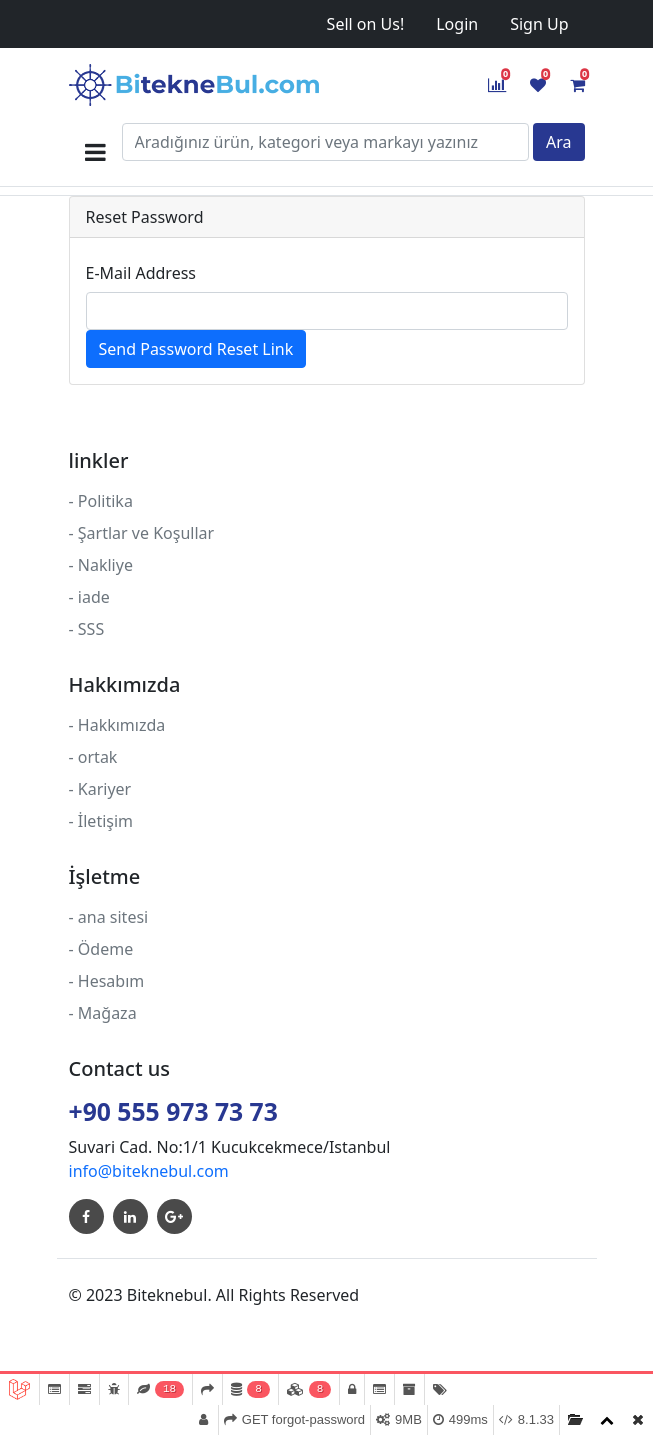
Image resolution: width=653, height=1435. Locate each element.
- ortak (93, 757)
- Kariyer (100, 789)
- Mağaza (103, 1013)
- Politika (101, 501)
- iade (89, 597)
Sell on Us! (366, 24)
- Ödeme (101, 949)
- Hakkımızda (117, 725)
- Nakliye (101, 565)
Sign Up (539, 24)
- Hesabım (107, 981)
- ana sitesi (109, 917)
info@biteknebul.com (149, 1171)
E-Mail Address (141, 273)
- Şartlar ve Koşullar (142, 533)
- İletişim (101, 821)
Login (457, 24)
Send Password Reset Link (196, 349)
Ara (559, 142)
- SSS (87, 629)
